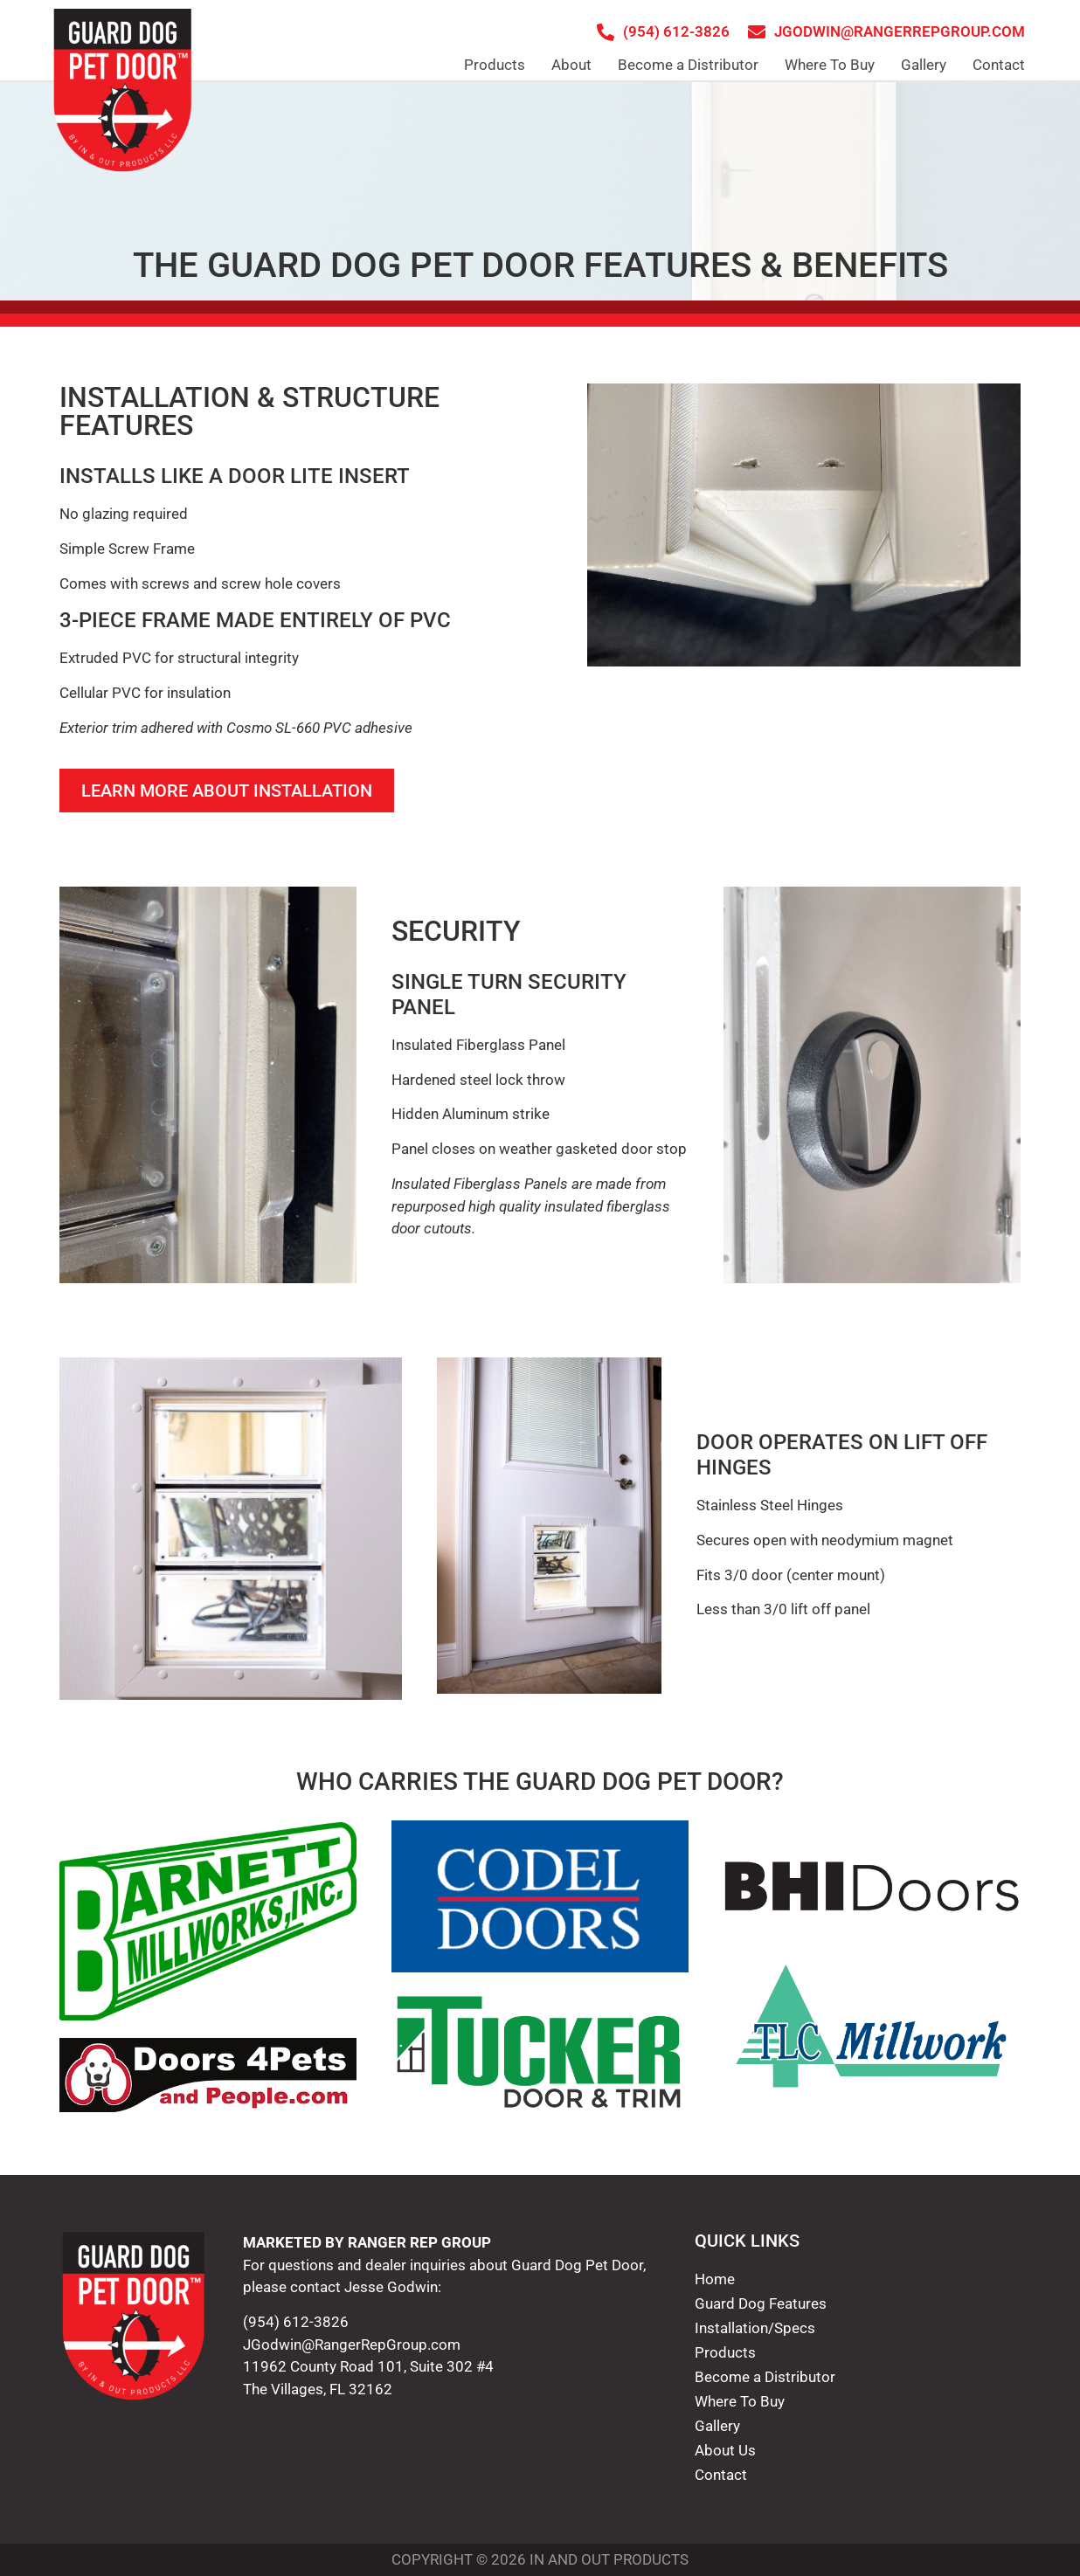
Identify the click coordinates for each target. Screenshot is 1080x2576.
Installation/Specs (755, 2328)
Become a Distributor (688, 64)
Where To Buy (830, 64)
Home (715, 2279)
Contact (999, 64)
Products (494, 64)
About (571, 64)
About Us (725, 2450)
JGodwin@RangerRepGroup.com (351, 2344)
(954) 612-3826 (296, 2322)
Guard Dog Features (761, 2303)
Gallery (923, 64)
